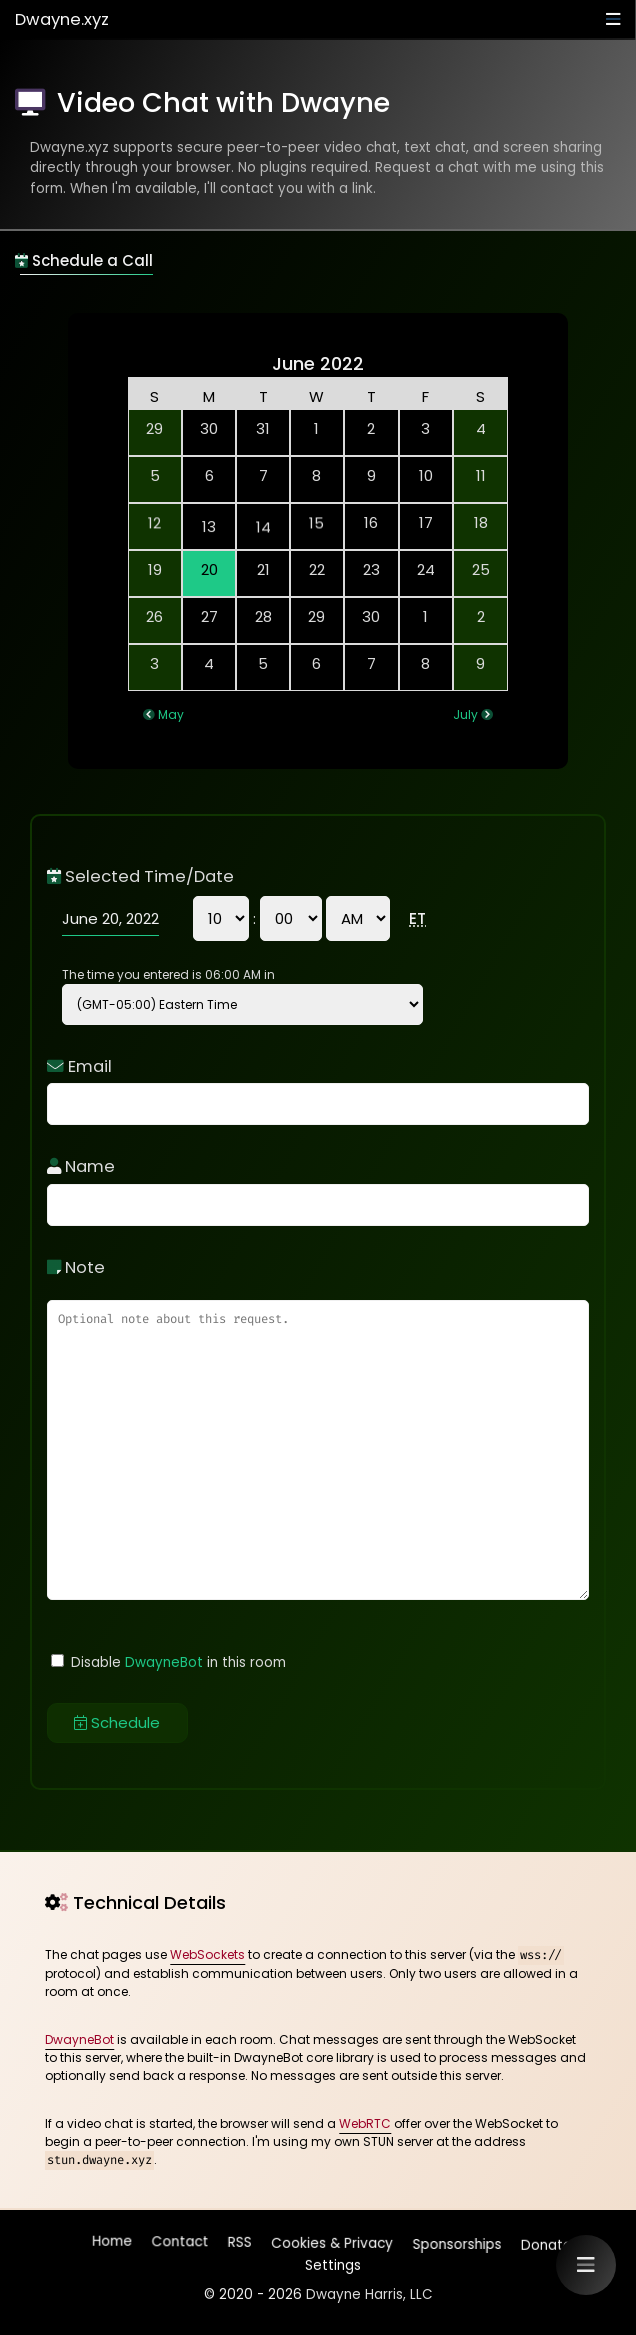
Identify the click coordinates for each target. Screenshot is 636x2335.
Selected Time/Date (140, 876)
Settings (331, 2260)
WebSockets (207, 1954)
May (171, 714)
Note (76, 1267)
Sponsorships (455, 2240)
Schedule (117, 1722)
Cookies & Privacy (331, 2240)
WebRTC (365, 2123)
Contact (180, 2245)
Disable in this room (168, 1662)
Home (113, 2245)
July (465, 714)
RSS (240, 2243)
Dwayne (62, 19)
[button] (586, 2265)
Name (81, 1166)
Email (79, 1066)
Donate (544, 2240)
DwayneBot (164, 1662)
